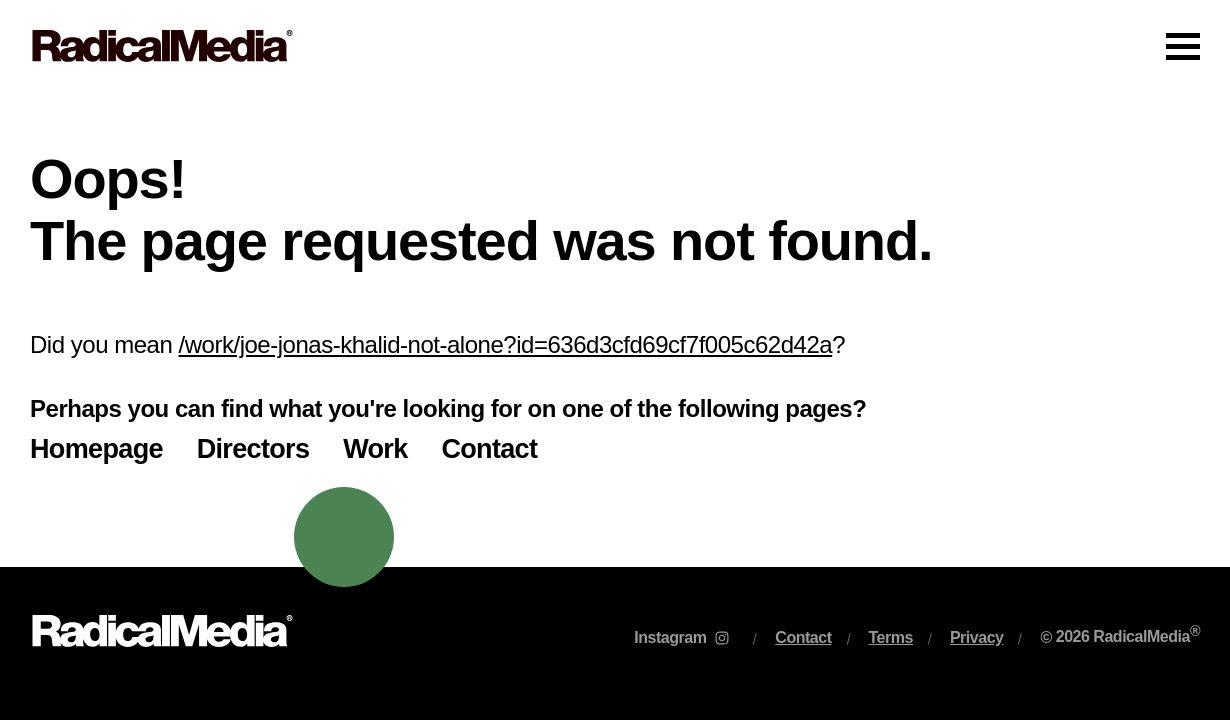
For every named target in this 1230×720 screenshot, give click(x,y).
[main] (615, 329)
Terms (891, 637)
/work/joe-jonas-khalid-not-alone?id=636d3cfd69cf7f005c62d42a (506, 344)
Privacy (977, 637)
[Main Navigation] (615, 46)
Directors (253, 449)
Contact (489, 449)
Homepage (96, 449)
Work (375, 449)
